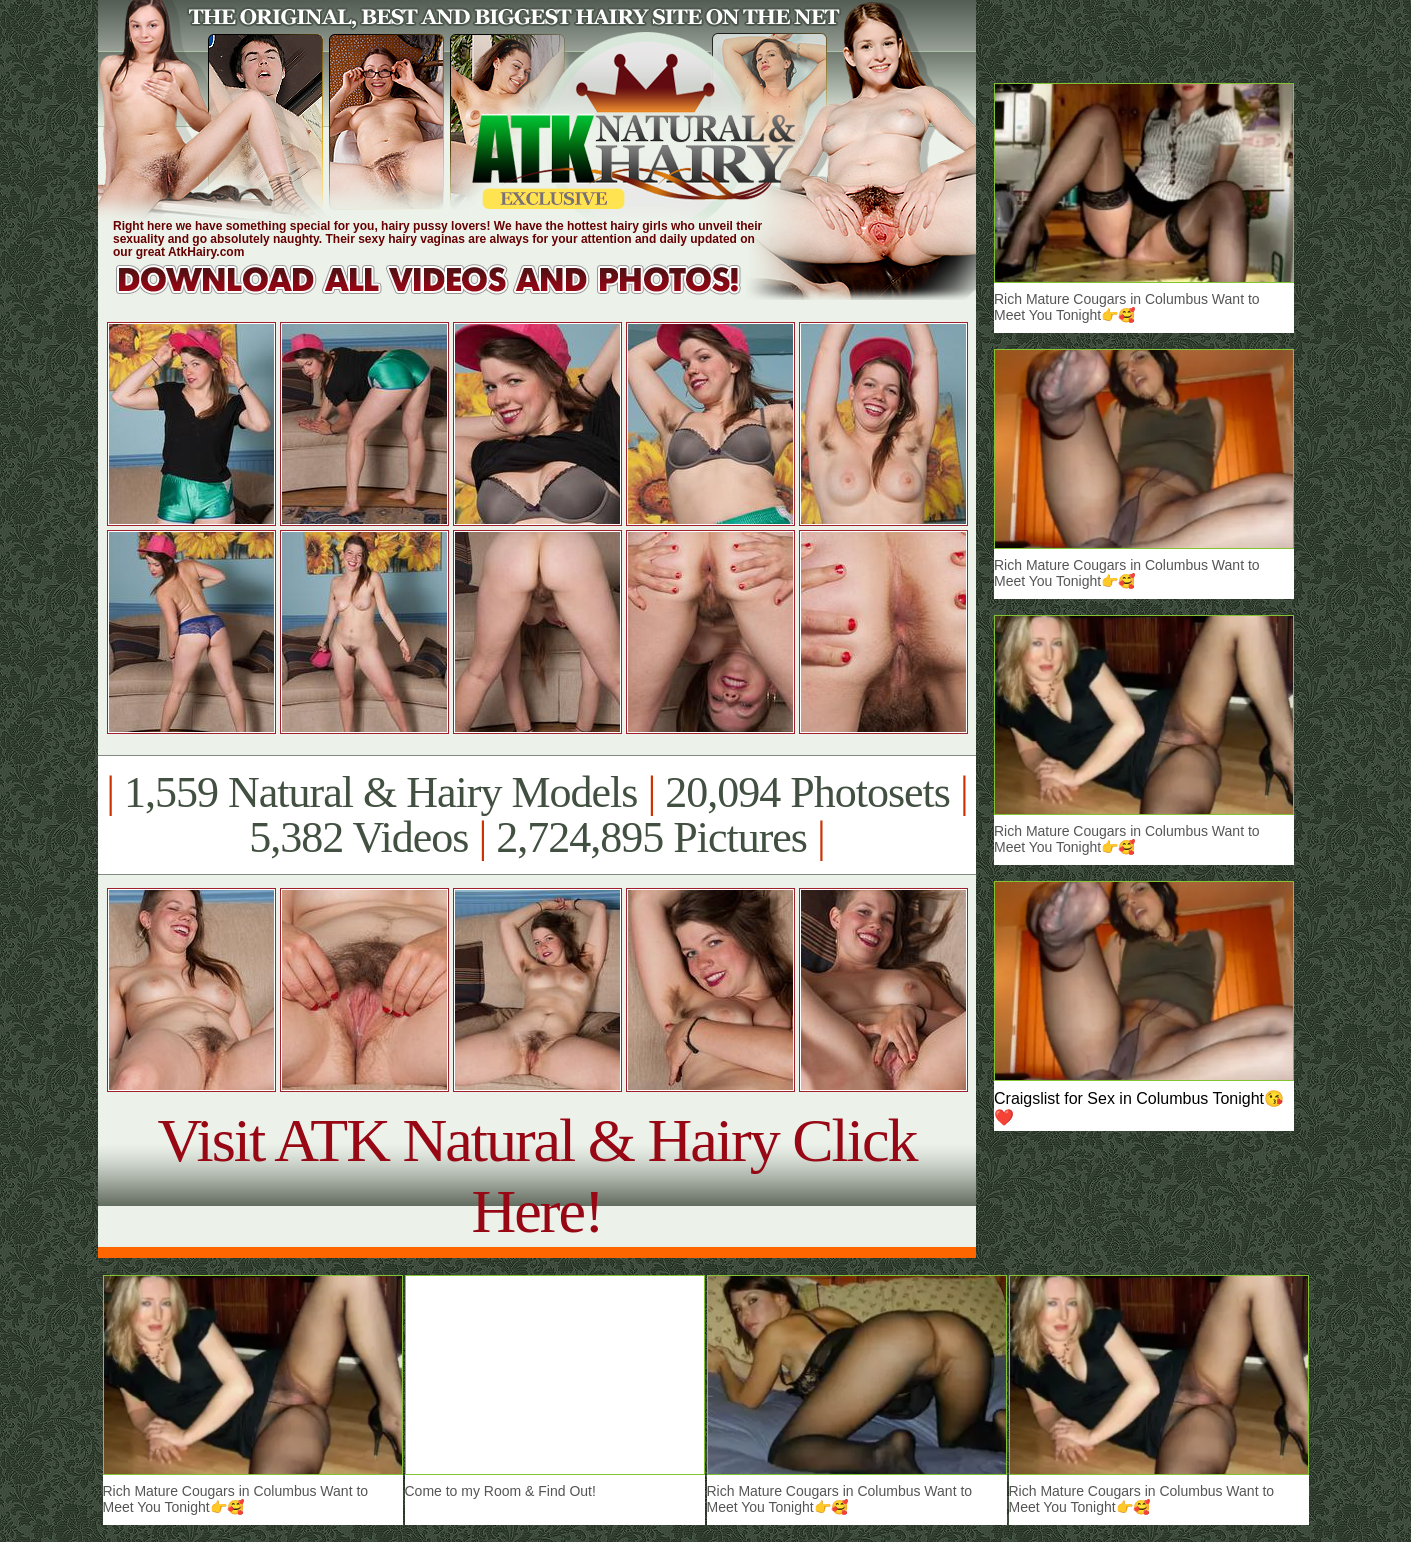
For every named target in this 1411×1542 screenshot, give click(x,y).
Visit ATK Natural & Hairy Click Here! (536, 1175)
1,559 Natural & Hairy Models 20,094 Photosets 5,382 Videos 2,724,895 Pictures (536, 815)
